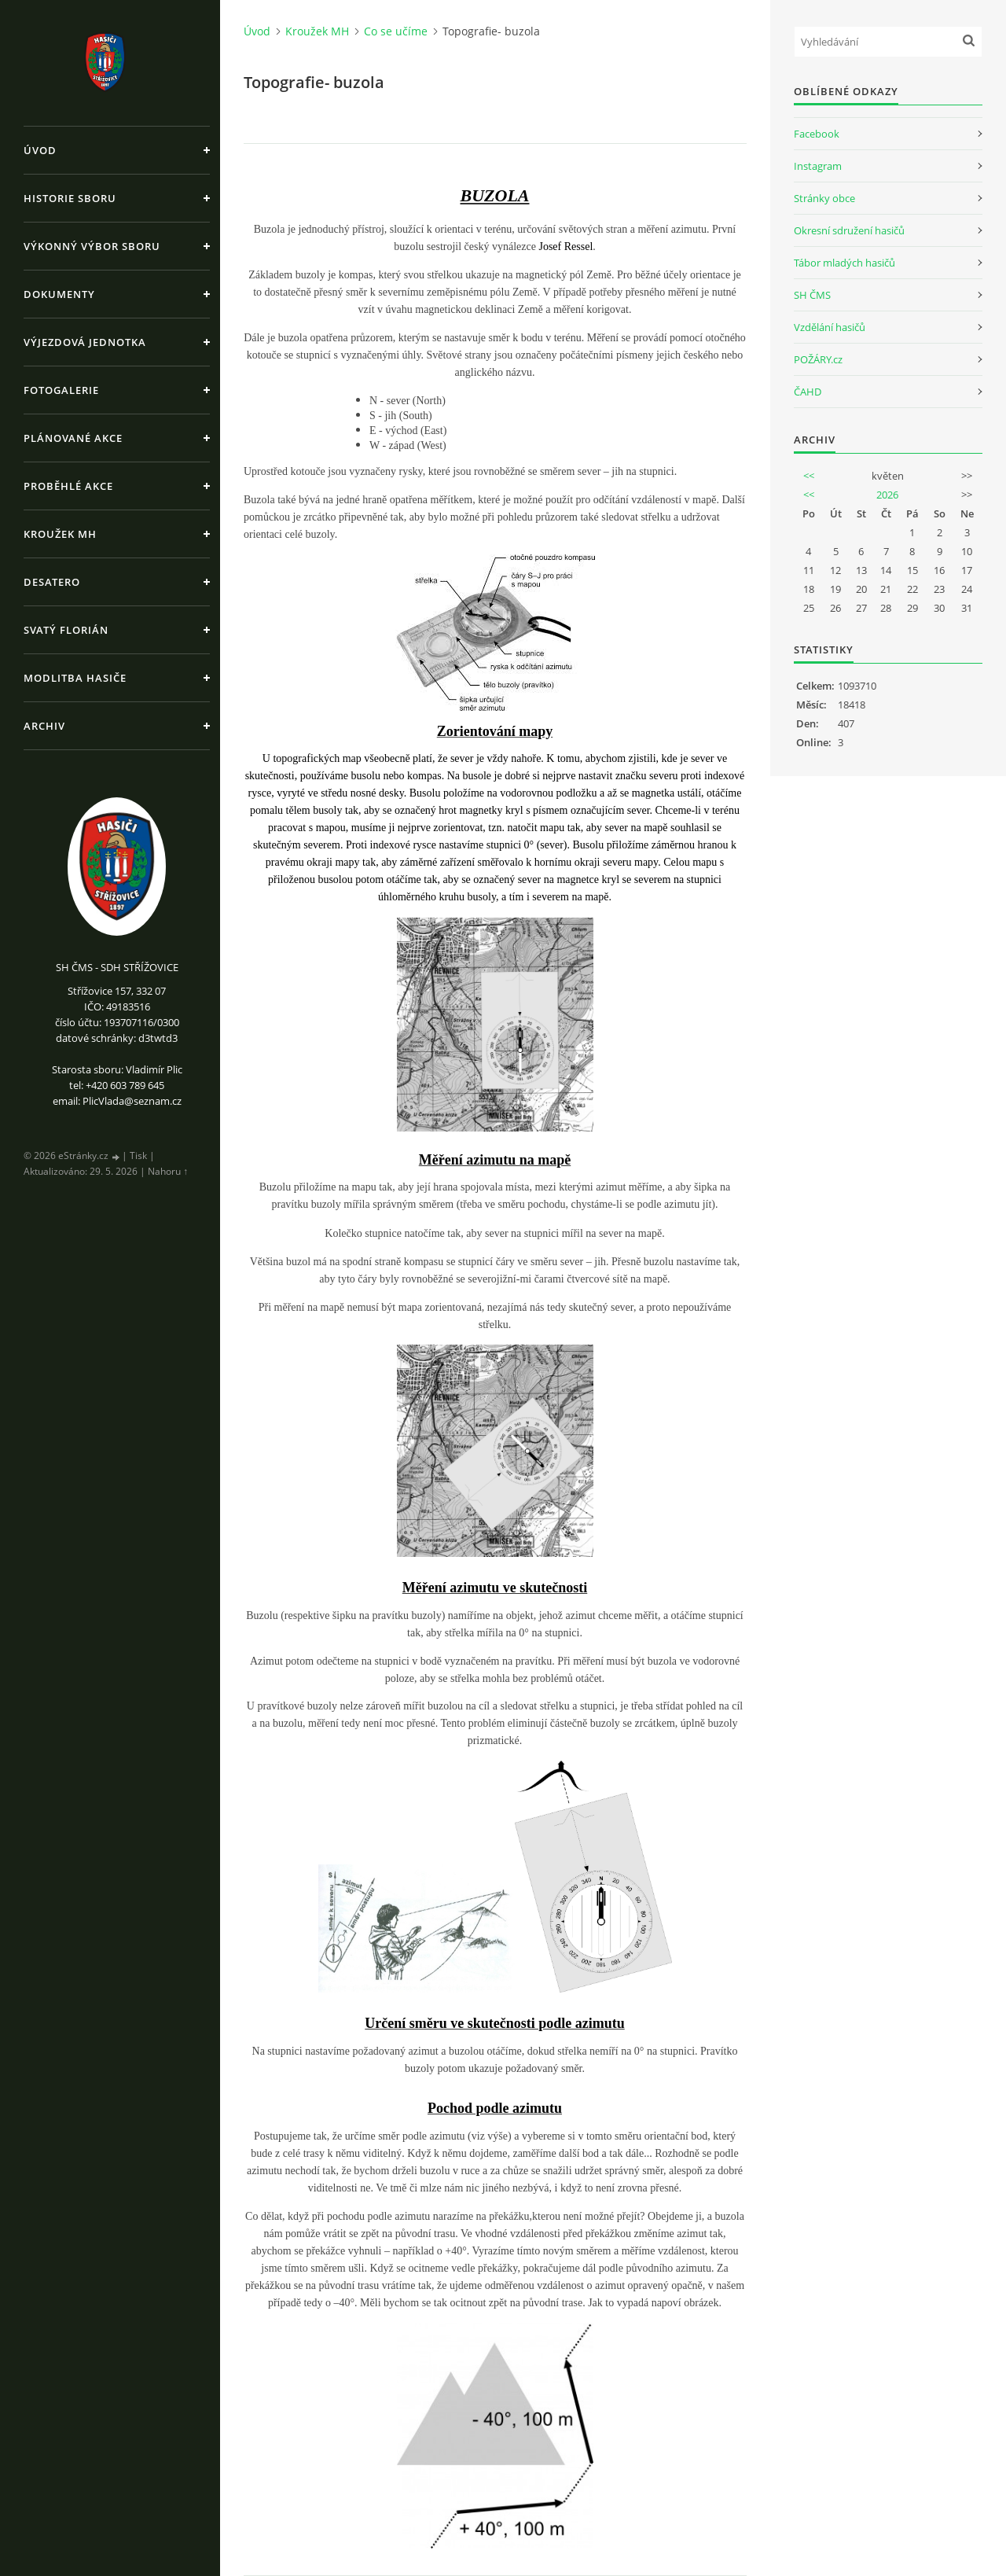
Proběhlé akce (68, 486)
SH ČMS (812, 295)
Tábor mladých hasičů (844, 263)
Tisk (138, 1155)
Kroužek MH (60, 534)
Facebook (816, 134)
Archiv (44, 726)
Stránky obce (824, 198)
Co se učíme (396, 31)
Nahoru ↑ (168, 1171)
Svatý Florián (66, 630)
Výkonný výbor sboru (92, 246)
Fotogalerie (61, 390)
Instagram (818, 166)
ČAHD (807, 392)
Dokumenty (59, 294)
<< (808, 476)
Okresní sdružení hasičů (849, 230)
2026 (887, 495)
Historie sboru (70, 198)
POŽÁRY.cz (818, 359)
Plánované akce (73, 438)
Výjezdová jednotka (85, 342)
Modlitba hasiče (75, 678)
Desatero (52, 582)
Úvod (40, 150)
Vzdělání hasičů (829, 327)
